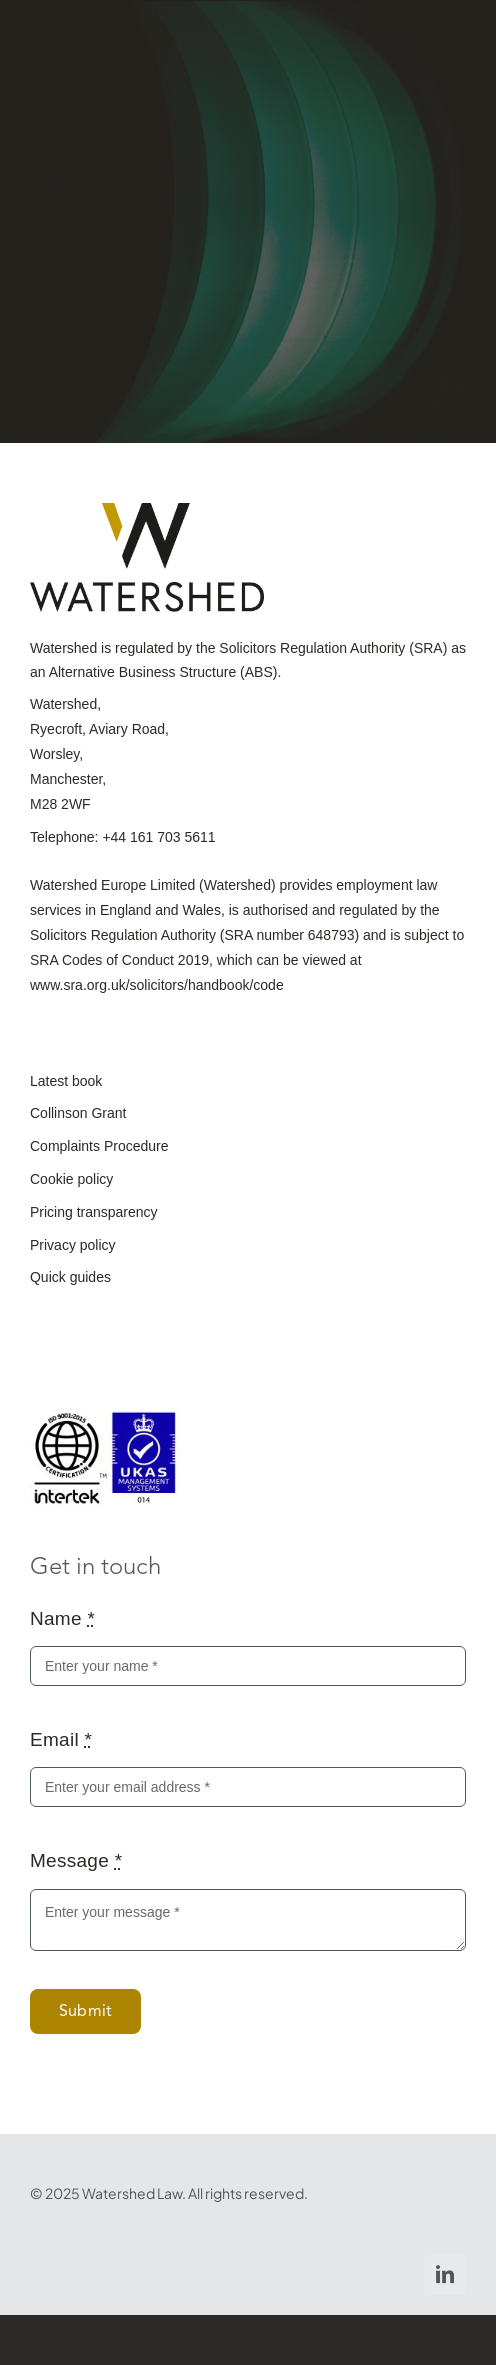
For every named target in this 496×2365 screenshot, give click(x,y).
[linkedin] (445, 2274)
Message (76, 1860)
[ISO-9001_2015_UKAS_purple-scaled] (105, 1418)
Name (62, 1618)
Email (61, 1739)
